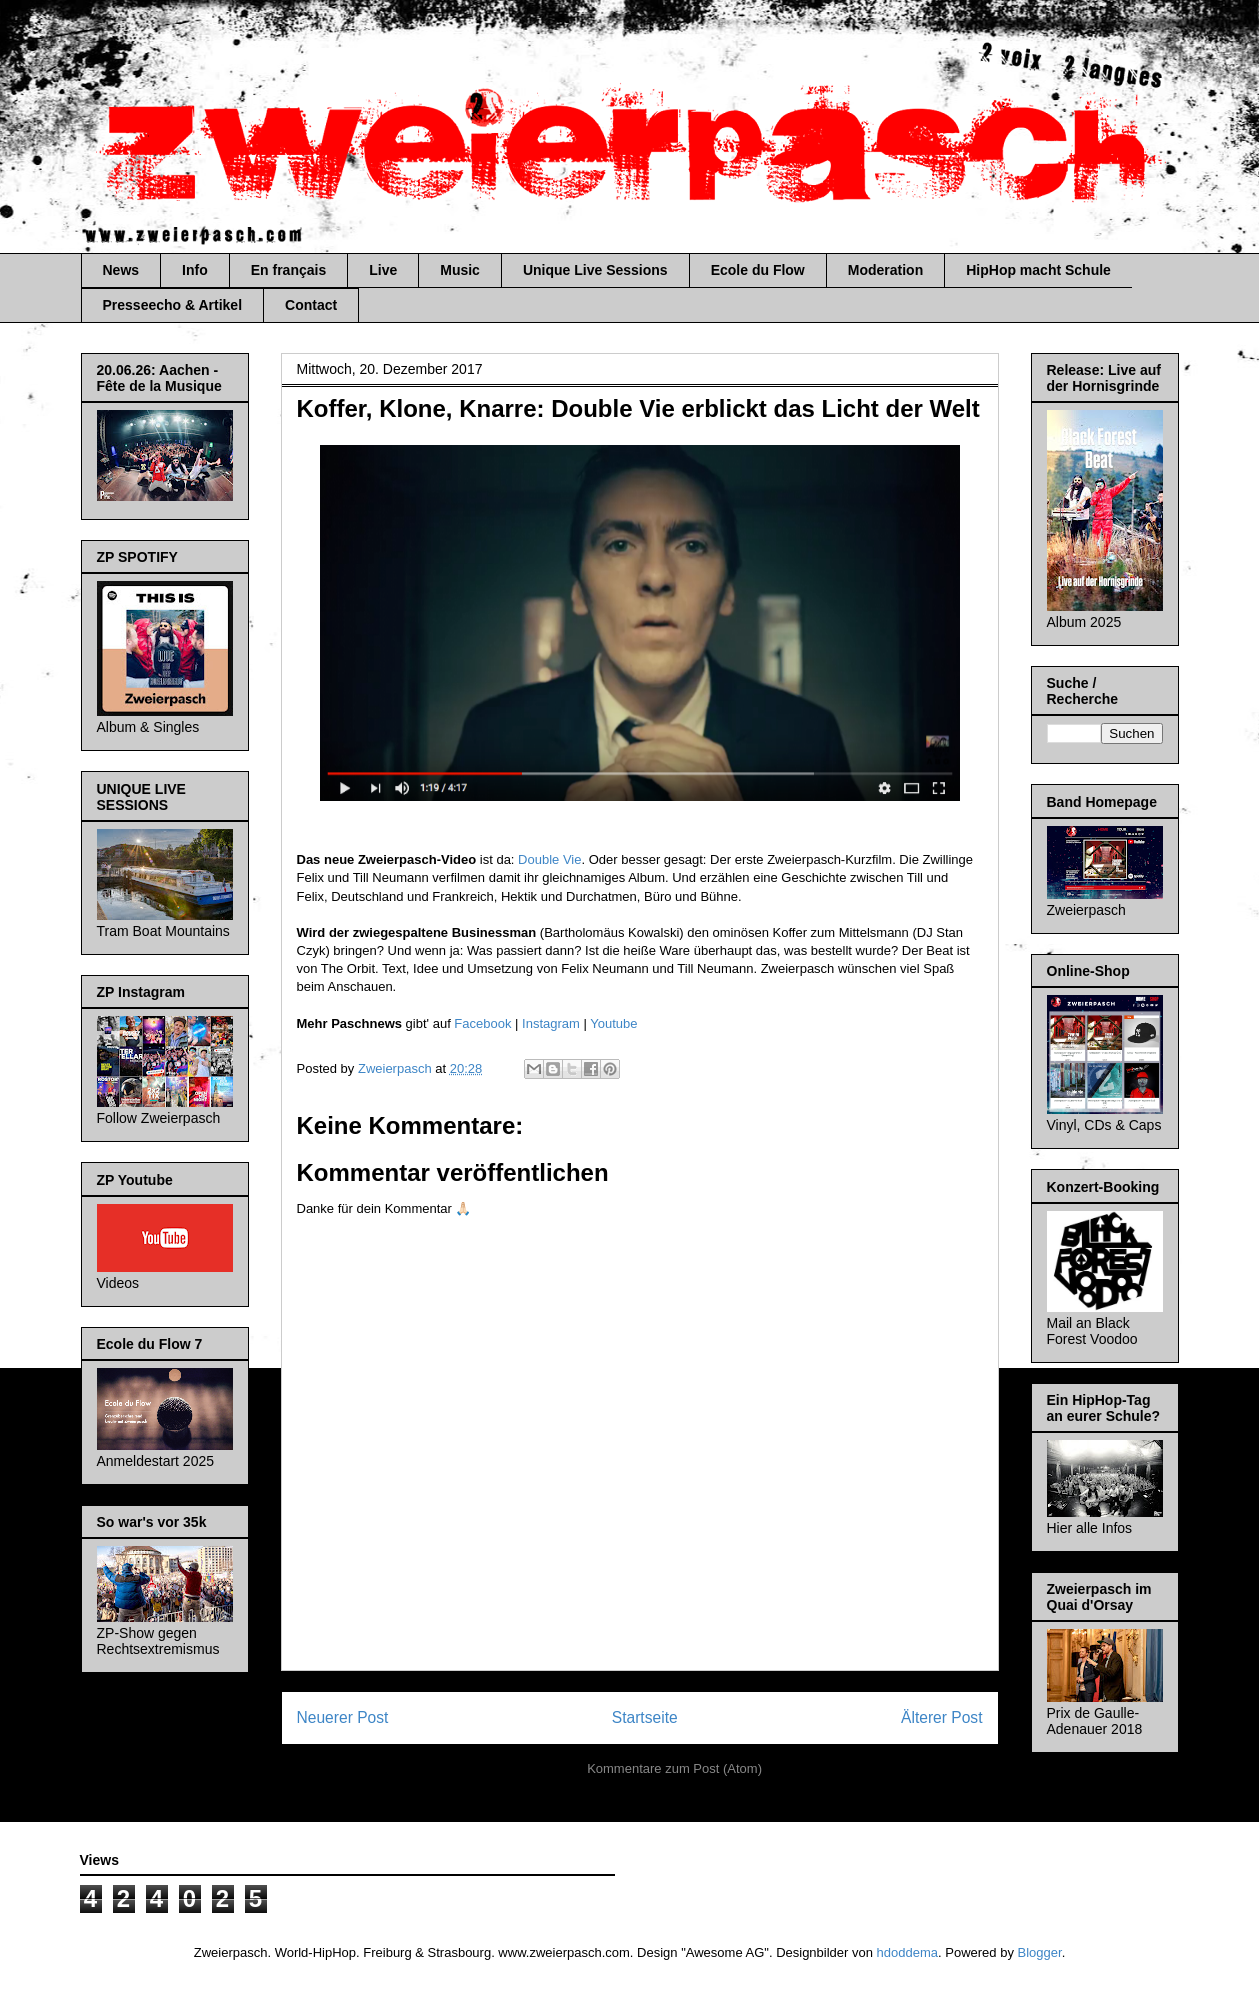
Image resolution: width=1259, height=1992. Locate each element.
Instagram (551, 1023)
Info (195, 270)
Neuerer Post (343, 1717)
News (121, 270)
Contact (311, 305)
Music (460, 270)
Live (383, 270)
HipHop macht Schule (1038, 270)
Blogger (1040, 1952)
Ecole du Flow (758, 270)
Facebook (482, 1023)
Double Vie (549, 859)
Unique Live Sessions (595, 270)
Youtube (613, 1023)
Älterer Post (941, 1717)
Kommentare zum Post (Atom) (674, 1768)
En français (288, 270)
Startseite (645, 1717)
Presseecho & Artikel (173, 305)
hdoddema (907, 1952)
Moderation (885, 270)
